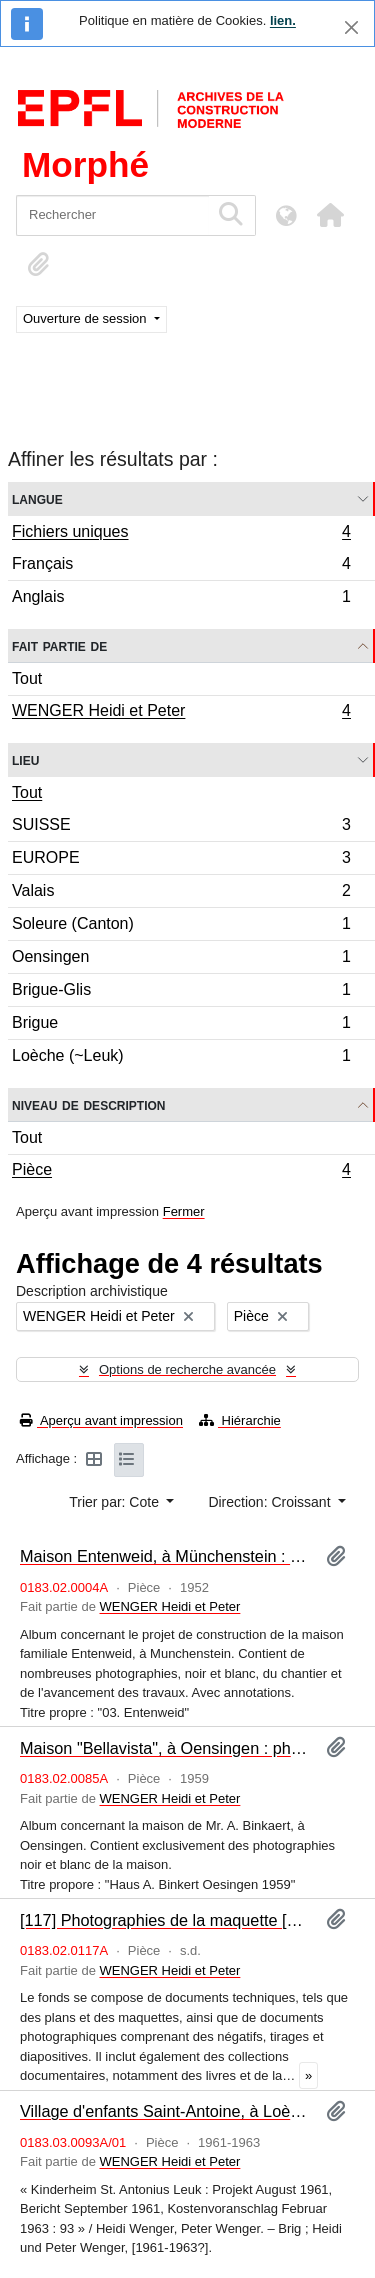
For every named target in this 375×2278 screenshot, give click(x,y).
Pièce (181, 1172)
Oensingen (181, 959)
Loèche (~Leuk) (181, 1058)
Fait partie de (59, 645)
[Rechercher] (112, 215)
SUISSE (181, 827)
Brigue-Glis (181, 992)
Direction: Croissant (271, 1502)
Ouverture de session (86, 318)
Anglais (181, 599)
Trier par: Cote (116, 1502)
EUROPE (181, 860)
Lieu (25, 759)
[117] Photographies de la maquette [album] (165, 1920)
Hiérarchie (240, 1420)
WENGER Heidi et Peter (181, 713)
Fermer (184, 1211)
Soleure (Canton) (181, 926)
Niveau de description (88, 1104)
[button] (330, 215)
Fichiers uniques (181, 534)
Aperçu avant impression (101, 1420)
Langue (37, 498)
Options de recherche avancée (187, 1369)
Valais (181, 893)
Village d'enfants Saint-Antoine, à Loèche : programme (165, 2111)
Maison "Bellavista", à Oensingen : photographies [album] (165, 1748)
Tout (27, 678)
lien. (283, 20)
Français (181, 566)
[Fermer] (351, 27)
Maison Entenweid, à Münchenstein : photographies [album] (165, 1556)
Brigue (181, 1025)
